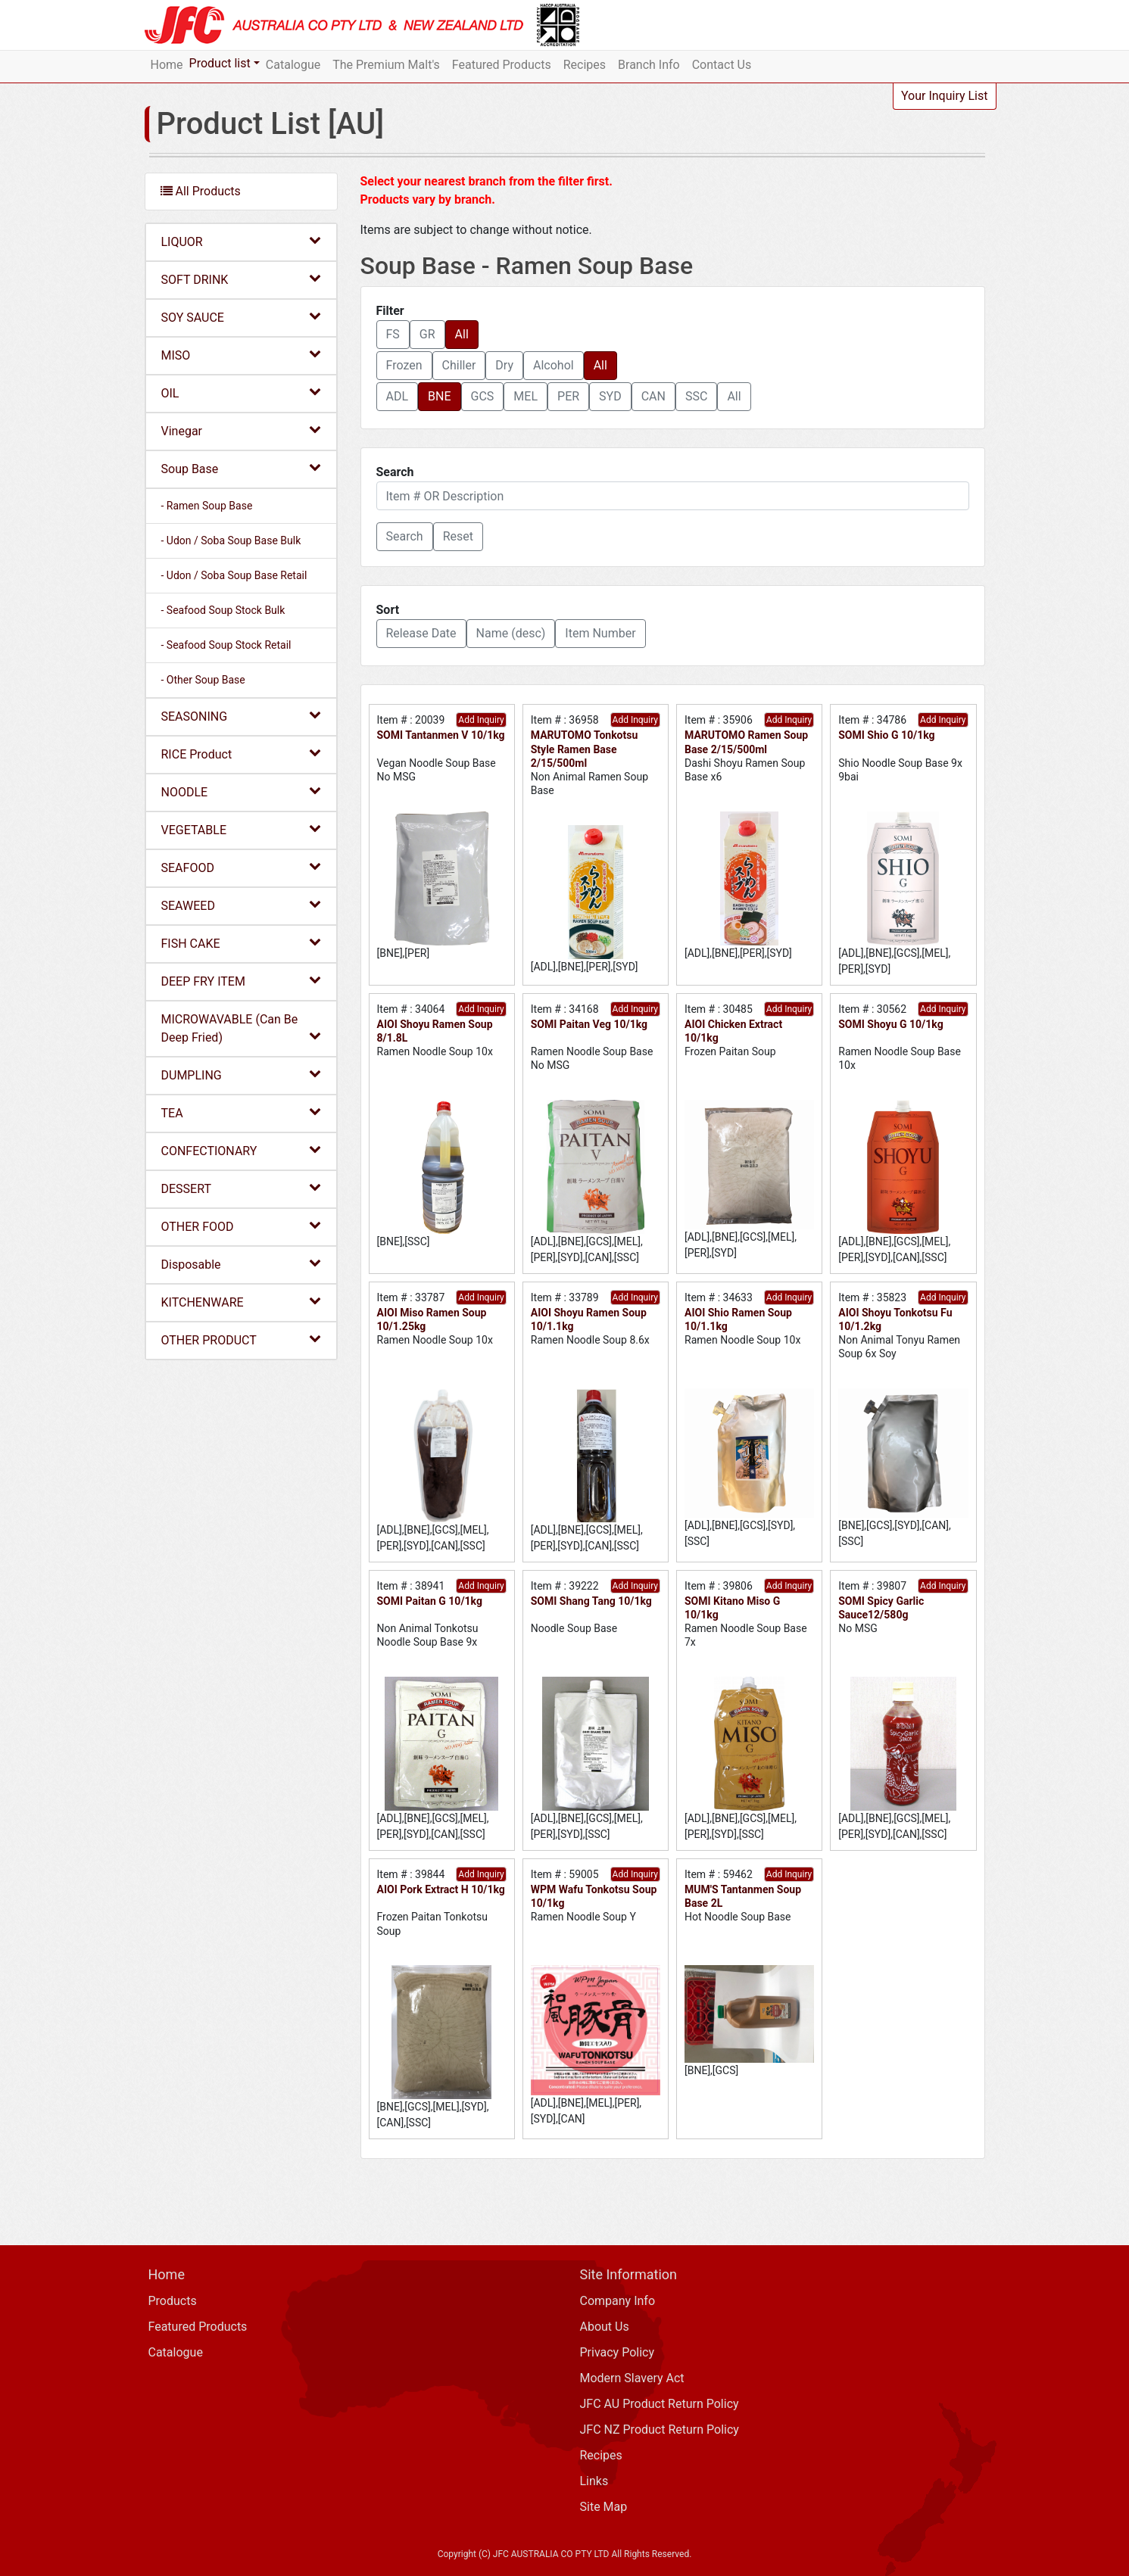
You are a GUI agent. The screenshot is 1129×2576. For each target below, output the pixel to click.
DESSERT (241, 1188)
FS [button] (393, 334)
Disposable (241, 1264)
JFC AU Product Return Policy (659, 2404)
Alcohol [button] (553, 365)
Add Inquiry (481, 720)
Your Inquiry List (944, 96)
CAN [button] (653, 396)
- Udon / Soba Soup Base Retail (234, 575)
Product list (220, 63)
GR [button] (427, 334)
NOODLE (241, 791)
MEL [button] (525, 396)
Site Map (604, 2507)
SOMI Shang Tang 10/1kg (591, 1601)
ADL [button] (397, 396)
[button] (404, 536)
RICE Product (241, 754)
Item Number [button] (600, 633)
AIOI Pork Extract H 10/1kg (441, 1889)
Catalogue (293, 65)
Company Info (618, 2301)
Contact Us (722, 65)
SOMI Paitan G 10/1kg (429, 1601)
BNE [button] (439, 396)
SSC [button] (696, 396)
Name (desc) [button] (511, 633)
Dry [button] (504, 365)
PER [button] (568, 396)
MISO (241, 355)
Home (167, 65)
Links (594, 2481)
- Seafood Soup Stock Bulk (223, 610)
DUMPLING (241, 1074)
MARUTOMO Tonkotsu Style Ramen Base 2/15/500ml (584, 748)
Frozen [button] (404, 365)
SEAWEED (241, 905)
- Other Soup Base (203, 680)
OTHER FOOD (241, 1226)
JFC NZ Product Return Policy (659, 2429)
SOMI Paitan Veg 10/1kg (589, 1024)
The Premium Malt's (386, 65)
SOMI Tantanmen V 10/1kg (441, 735)
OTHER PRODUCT (241, 1339)
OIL (241, 392)
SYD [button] (610, 396)
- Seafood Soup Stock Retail (226, 645)
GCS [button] (482, 396)
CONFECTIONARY (241, 1150)
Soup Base (241, 468)
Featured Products (501, 65)
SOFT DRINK (241, 279)
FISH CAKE (241, 943)
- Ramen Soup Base (207, 506)
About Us (604, 2326)
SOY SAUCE (241, 317)
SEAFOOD (241, 867)
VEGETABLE (241, 829)
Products (172, 2301)
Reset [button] (458, 536)
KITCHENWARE (241, 1302)
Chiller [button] (459, 365)
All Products (201, 191)
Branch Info (649, 65)
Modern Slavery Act (632, 2378)
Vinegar (241, 430)
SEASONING (241, 716)
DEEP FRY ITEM (241, 981)
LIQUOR (241, 241)
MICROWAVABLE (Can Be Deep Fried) (241, 1028)
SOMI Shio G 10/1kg (886, 735)
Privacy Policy (617, 2352)
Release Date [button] (421, 633)
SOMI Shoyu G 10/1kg (890, 1024)
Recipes (584, 65)
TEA (241, 1112)
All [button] (462, 334)
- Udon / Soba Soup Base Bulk (231, 540)
